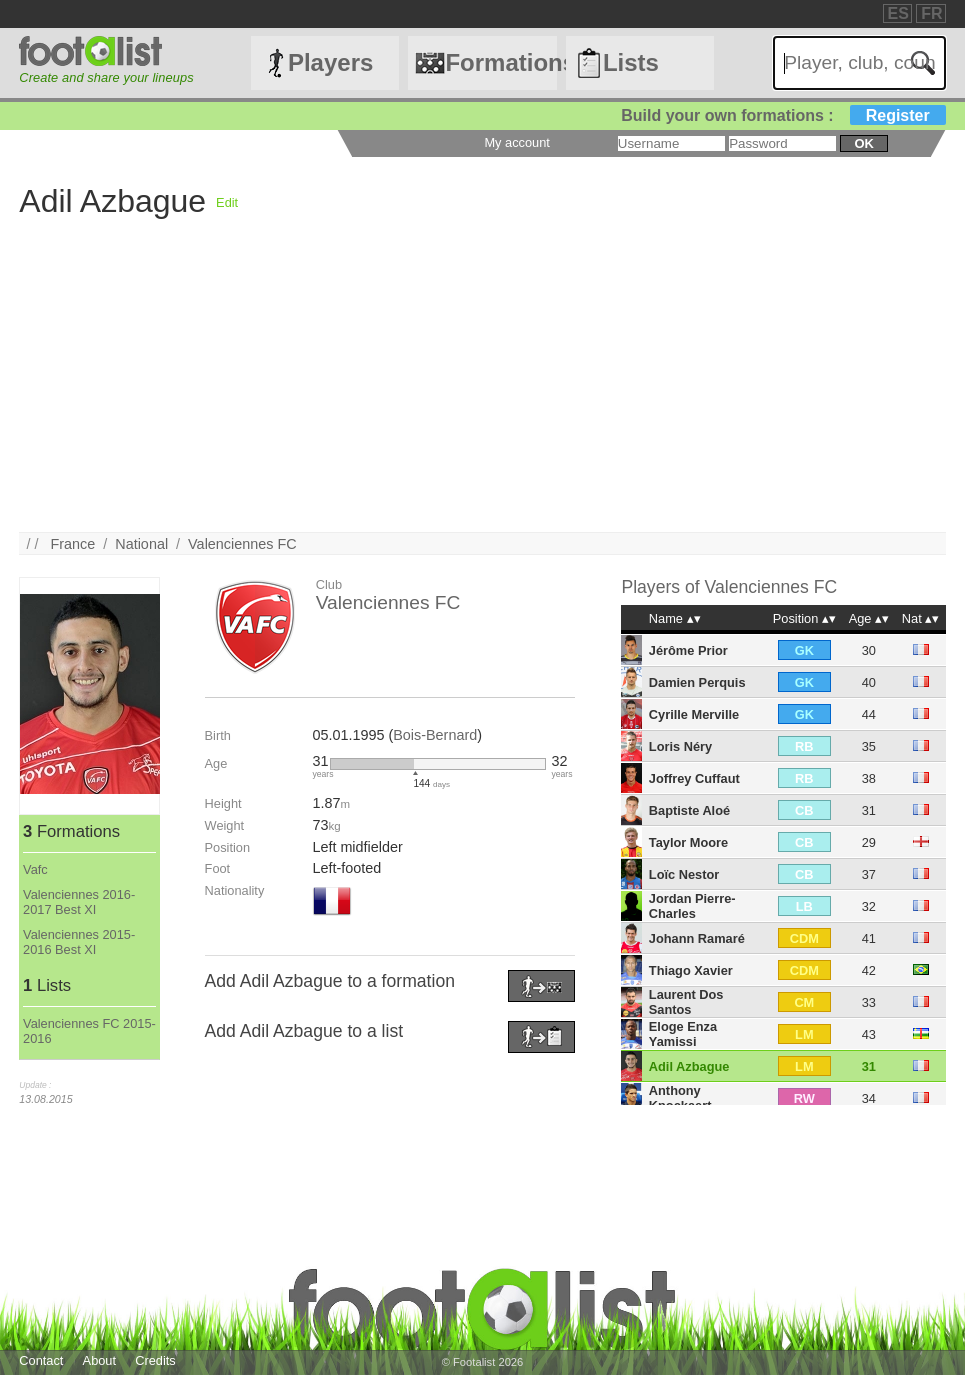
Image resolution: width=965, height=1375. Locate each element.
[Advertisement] (482, 392)
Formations (500, 62)
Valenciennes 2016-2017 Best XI (79, 902)
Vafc (35, 869)
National (141, 544)
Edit (227, 202)
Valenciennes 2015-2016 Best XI (79, 942)
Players (330, 62)
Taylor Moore (688, 842)
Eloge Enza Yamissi (683, 1034)
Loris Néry (680, 746)
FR (931, 13)
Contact (41, 1360)
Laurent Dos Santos (686, 1002)
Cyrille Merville (694, 714)
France (72, 544)
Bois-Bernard (435, 735)
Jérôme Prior (688, 650)
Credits (155, 1360)
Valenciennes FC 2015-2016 (89, 1031)
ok (863, 143)
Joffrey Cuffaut (694, 778)
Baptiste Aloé (689, 810)
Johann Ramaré (697, 938)
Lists (631, 62)
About (99, 1360)
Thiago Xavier (691, 970)
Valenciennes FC (242, 544)
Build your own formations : (783, 115)
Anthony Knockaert (680, 1098)
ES (898, 13)
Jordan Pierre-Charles (692, 906)
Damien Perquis (697, 682)
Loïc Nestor (684, 874)
